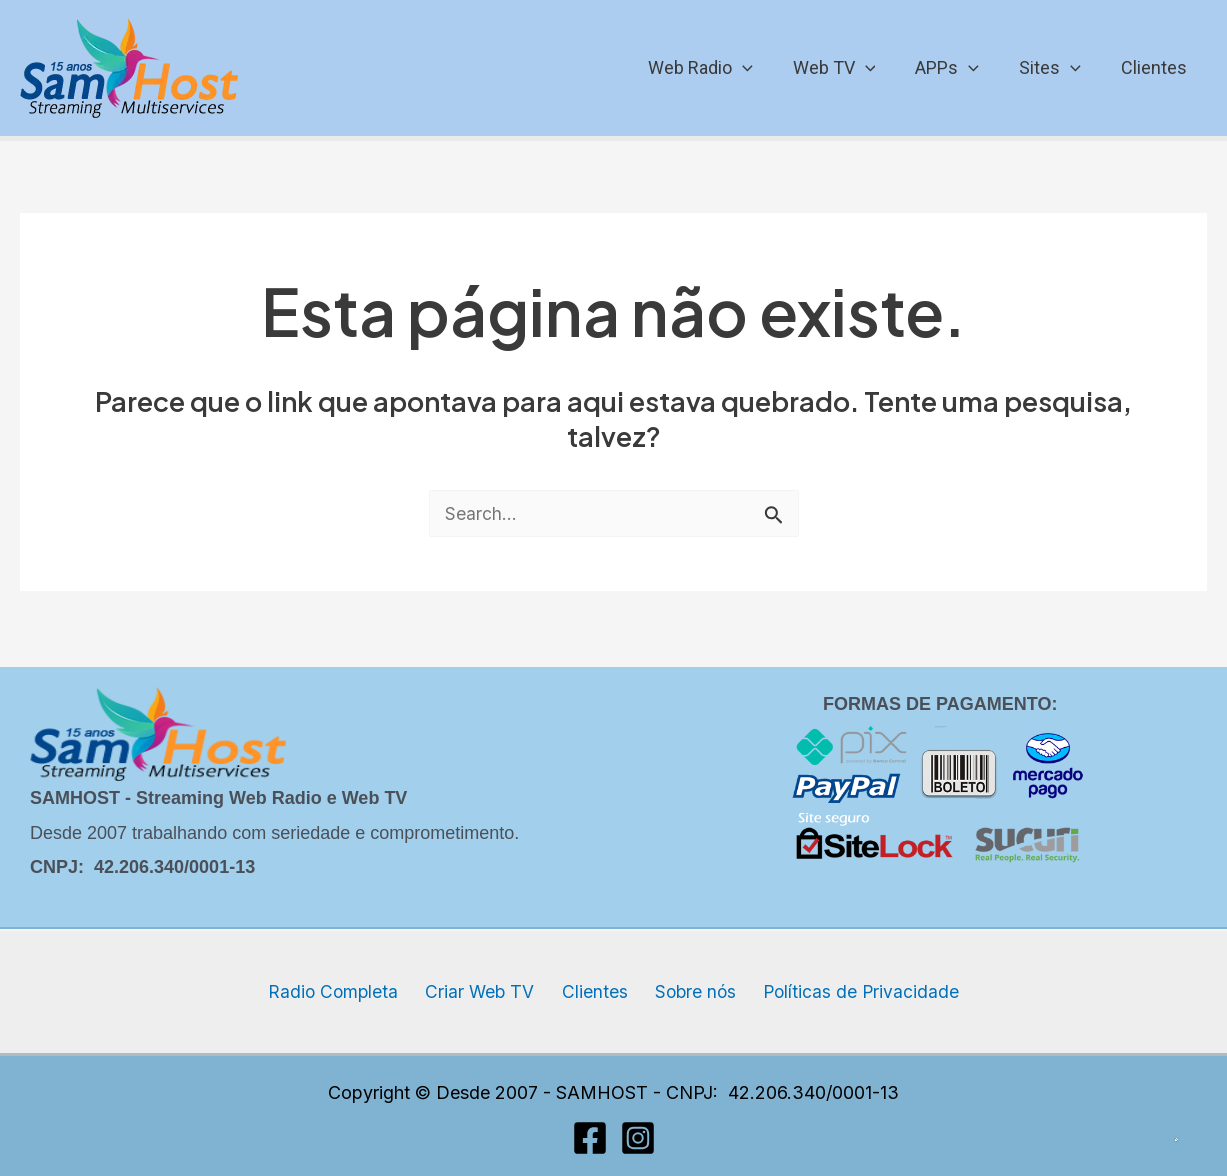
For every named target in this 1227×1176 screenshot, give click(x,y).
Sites (1056, 68)
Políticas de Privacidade (846, 991)
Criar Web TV (487, 991)
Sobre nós (687, 991)
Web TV (848, 68)
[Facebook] (590, 1138)
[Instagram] (638, 1138)
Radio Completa (347, 991)
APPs (957, 68)
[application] (760, 68)
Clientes (1156, 67)
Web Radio (718, 68)
